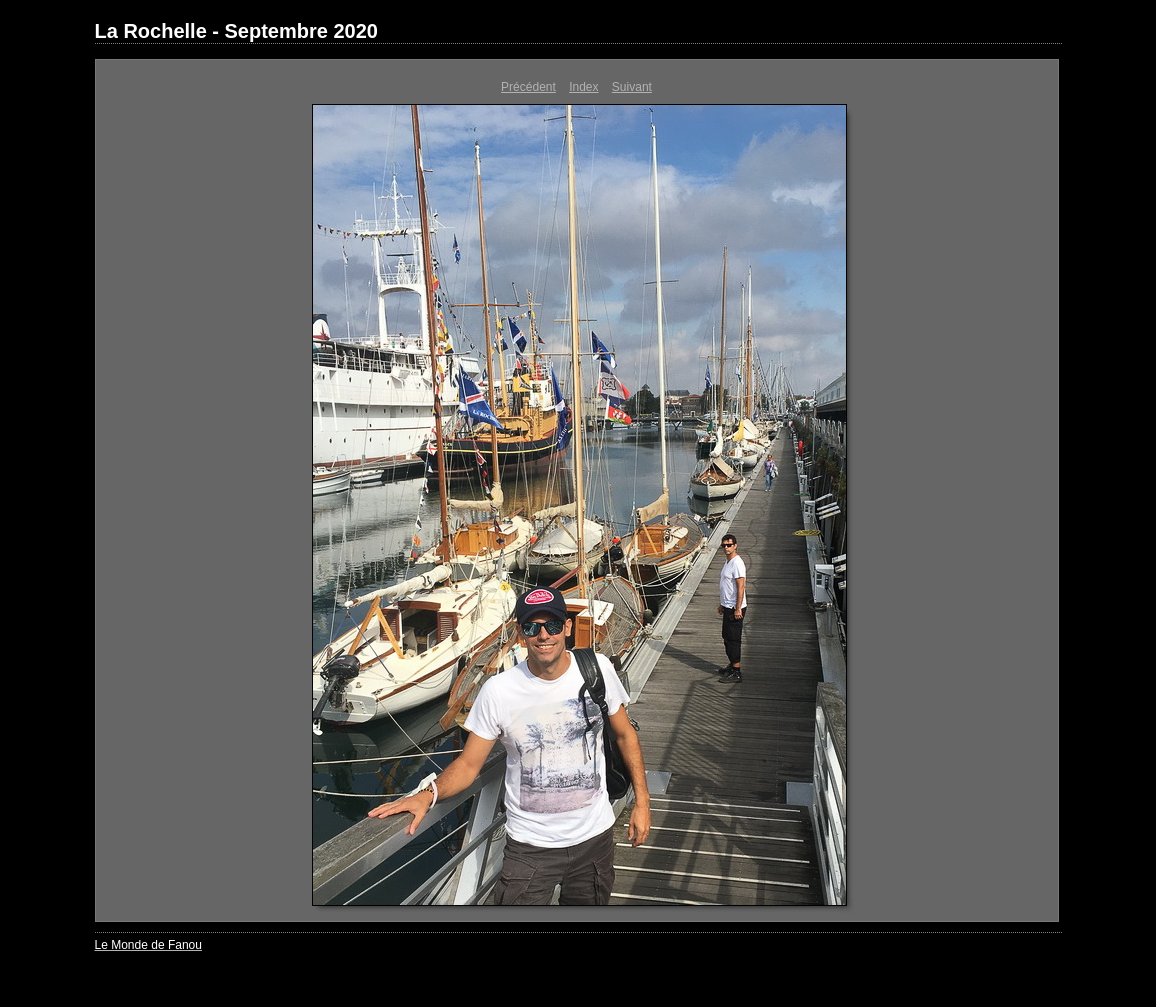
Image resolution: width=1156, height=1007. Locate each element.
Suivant (632, 87)
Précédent (528, 87)
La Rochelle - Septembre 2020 (236, 31)
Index (583, 87)
